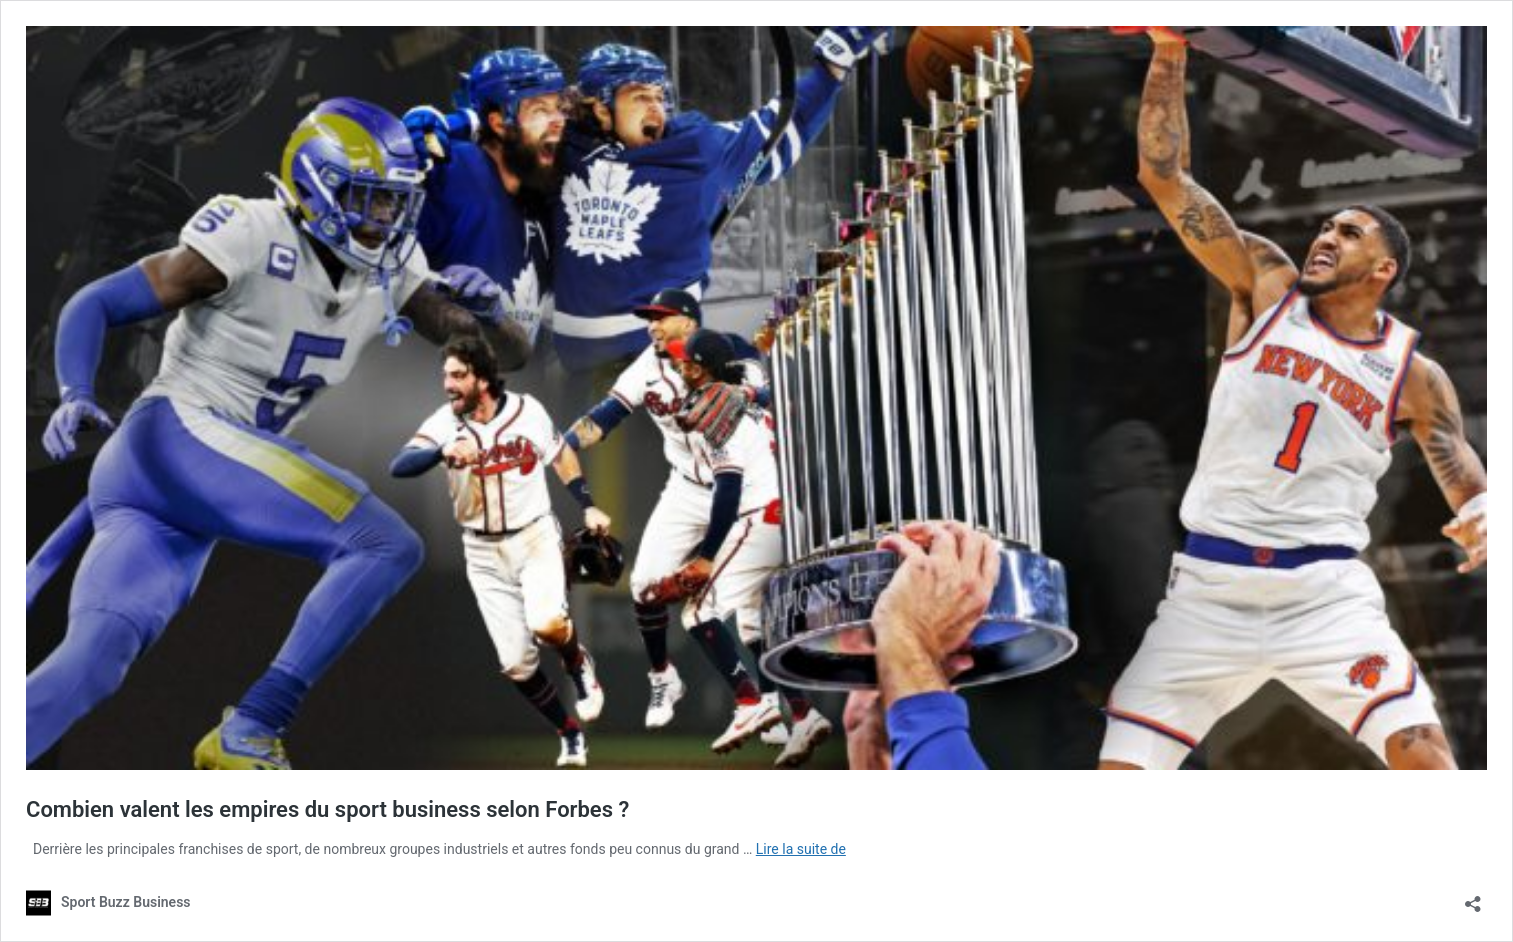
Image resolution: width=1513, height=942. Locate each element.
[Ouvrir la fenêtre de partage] (1473, 897)
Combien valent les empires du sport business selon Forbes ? (327, 809)
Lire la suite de (801, 849)
